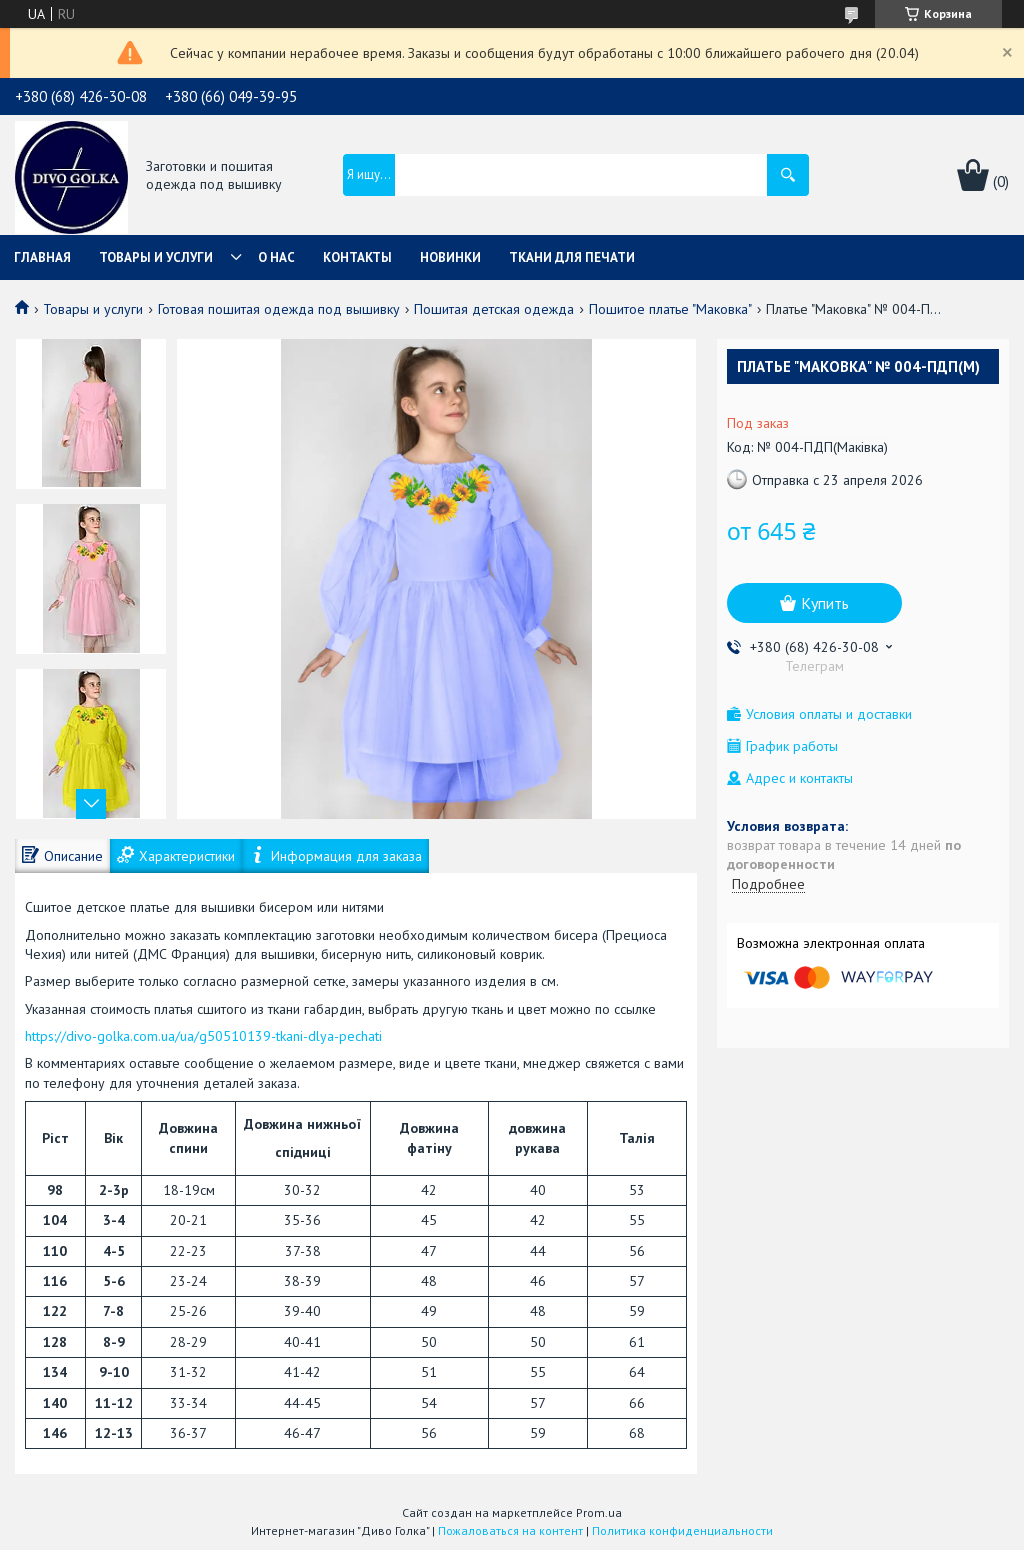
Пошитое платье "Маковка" (670, 309)
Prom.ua (599, 1512)
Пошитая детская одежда (494, 309)
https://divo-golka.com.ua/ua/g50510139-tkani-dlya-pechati (203, 1036)
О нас (276, 257)
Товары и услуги (156, 257)
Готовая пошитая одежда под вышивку (279, 309)
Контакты (357, 257)
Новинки (450, 257)
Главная (42, 257)
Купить (825, 603)
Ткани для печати (572, 257)
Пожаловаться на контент (510, 1530)
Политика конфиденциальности (682, 1530)
